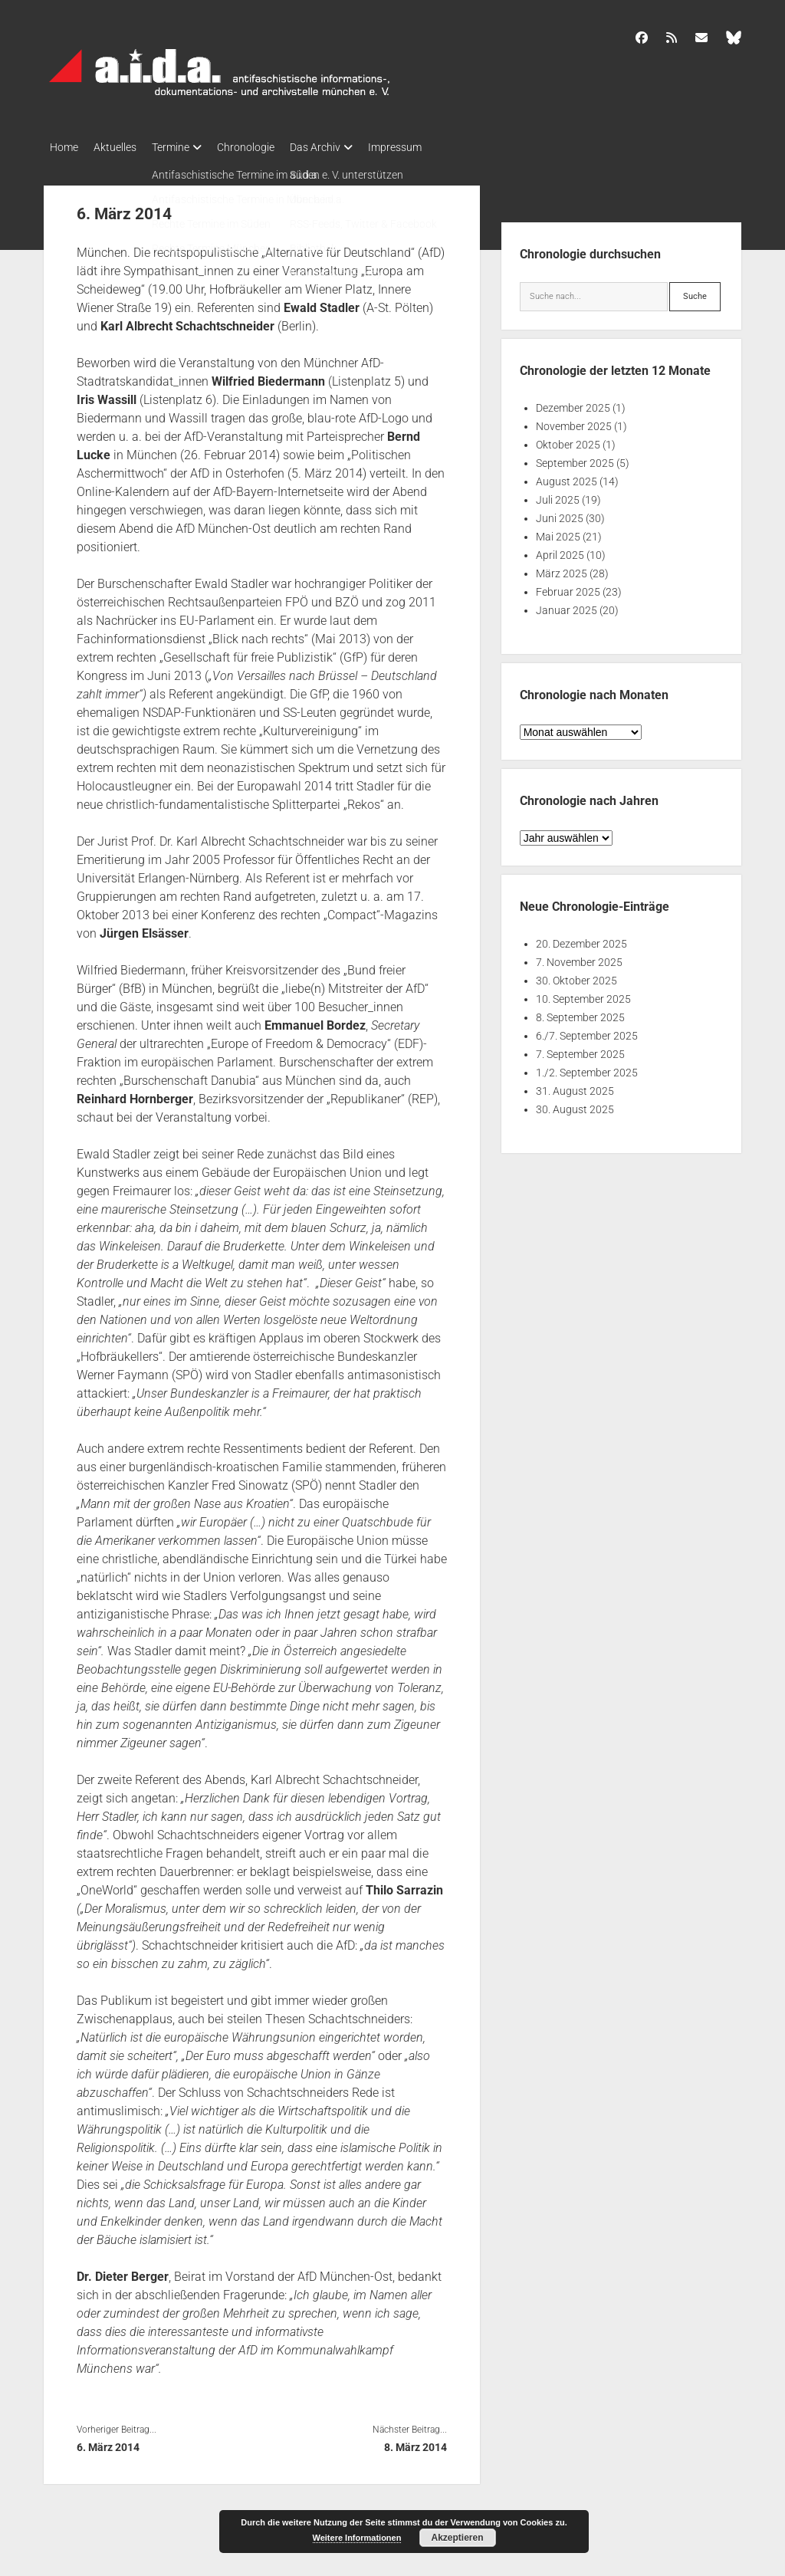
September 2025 (575, 458)
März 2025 (561, 569)
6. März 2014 (108, 2442)
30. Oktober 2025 (576, 976)
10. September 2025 (583, 994)
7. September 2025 (580, 1049)
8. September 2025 (580, 1013)
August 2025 (566, 477)
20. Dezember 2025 (581, 939)
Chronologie (268, 147)
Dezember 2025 (573, 403)
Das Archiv (345, 147)
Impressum (433, 147)
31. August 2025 (575, 1086)
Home (64, 147)
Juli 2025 (558, 495)
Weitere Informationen (357, 2537)
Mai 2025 (558, 532)
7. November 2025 (579, 957)
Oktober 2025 (568, 440)
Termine (186, 147)
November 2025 (574, 422)
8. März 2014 (415, 2442)
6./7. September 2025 (587, 1031)
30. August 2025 (575, 1105)
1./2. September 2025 (587, 1068)
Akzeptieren (457, 2537)
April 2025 (560, 550)
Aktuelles (122, 147)
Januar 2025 (566, 606)
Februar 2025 (568, 587)
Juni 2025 (559, 514)
